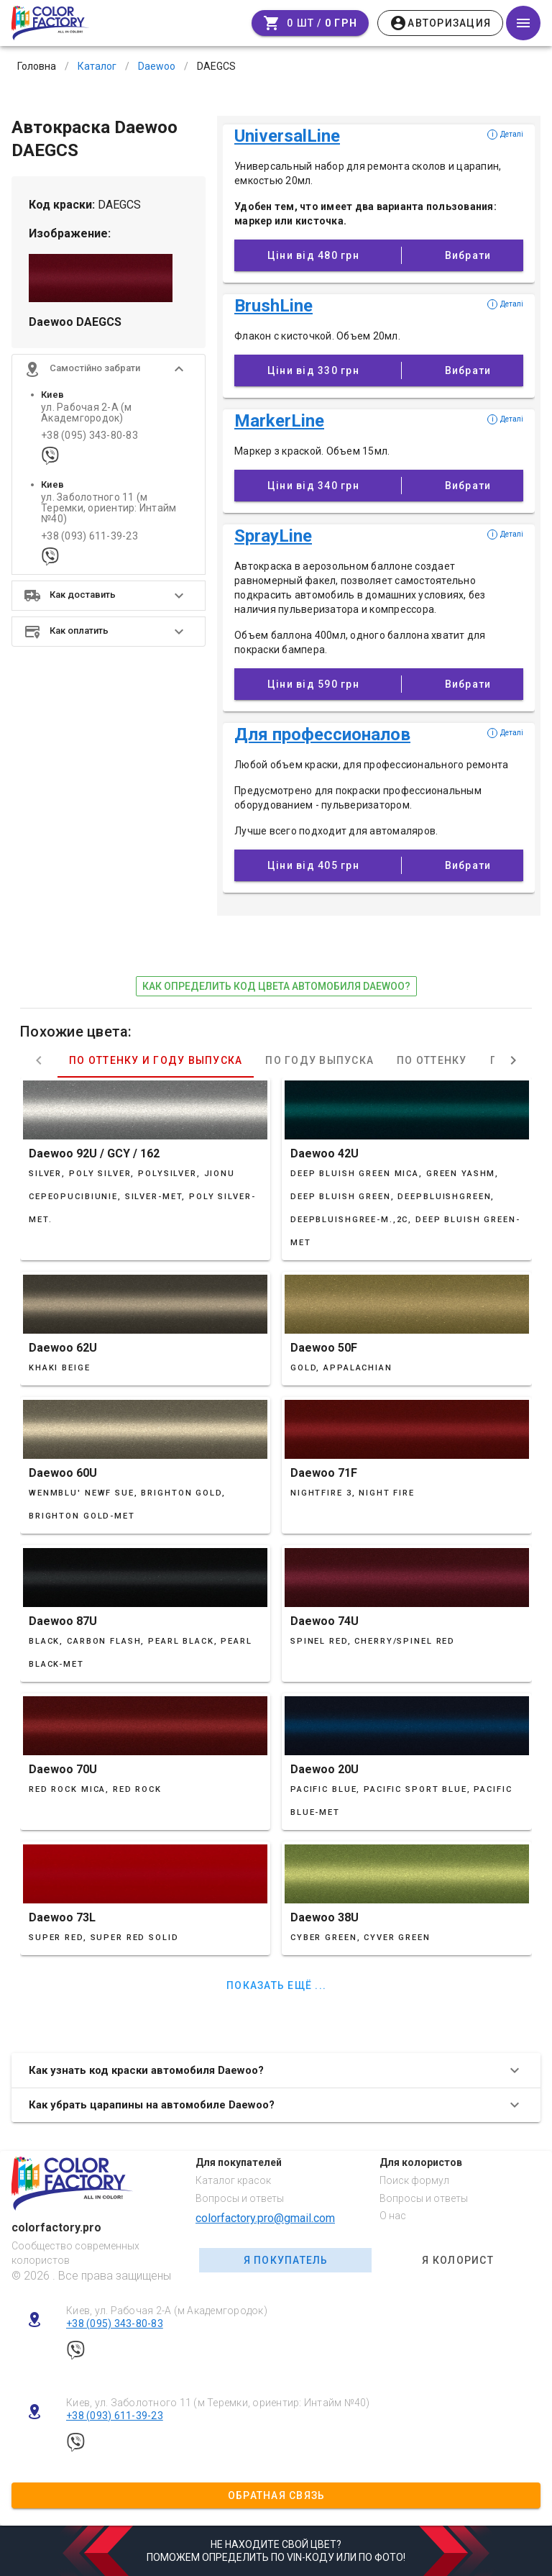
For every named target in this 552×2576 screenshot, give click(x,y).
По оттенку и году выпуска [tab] (155, 1060)
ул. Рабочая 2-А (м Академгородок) (86, 413)
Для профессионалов (322, 734)
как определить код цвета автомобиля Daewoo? (276, 986)
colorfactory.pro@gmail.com (265, 2218)
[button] (108, 369)
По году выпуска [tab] (319, 1060)
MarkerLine (279, 421)
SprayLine (273, 536)
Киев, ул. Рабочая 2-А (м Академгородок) (166, 2310)
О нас (393, 2215)
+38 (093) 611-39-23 (89, 536)
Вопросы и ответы (240, 2198)
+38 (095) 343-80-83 (89, 435)
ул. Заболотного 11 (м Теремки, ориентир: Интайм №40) (108, 508)
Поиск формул (414, 2180)
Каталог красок (233, 2180)
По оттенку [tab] (432, 1060)
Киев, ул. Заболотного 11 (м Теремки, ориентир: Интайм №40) (218, 2402)
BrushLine (273, 306)
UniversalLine (287, 136)
